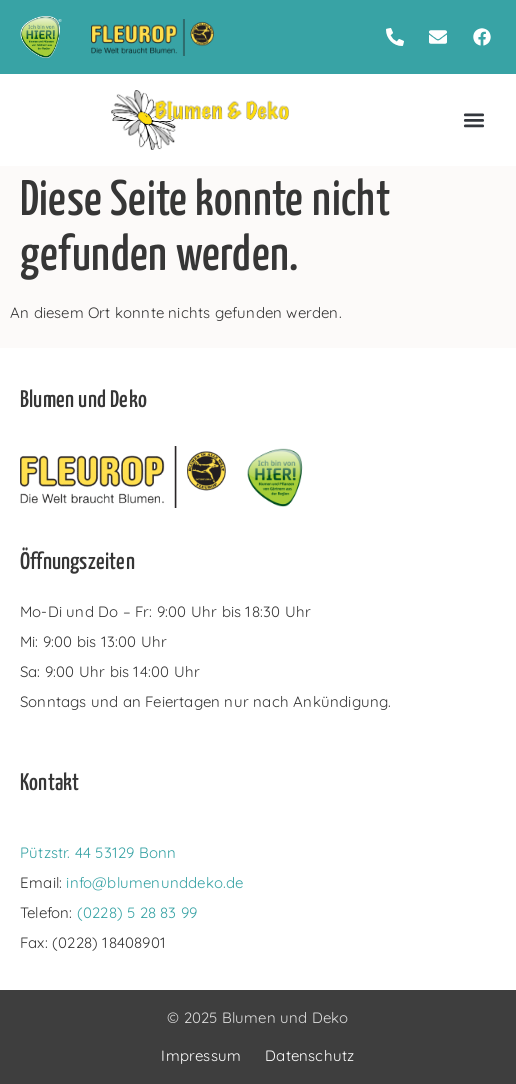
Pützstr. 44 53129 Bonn (98, 852)
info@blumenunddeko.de (154, 882)
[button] (473, 120)
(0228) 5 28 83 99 (137, 912)
